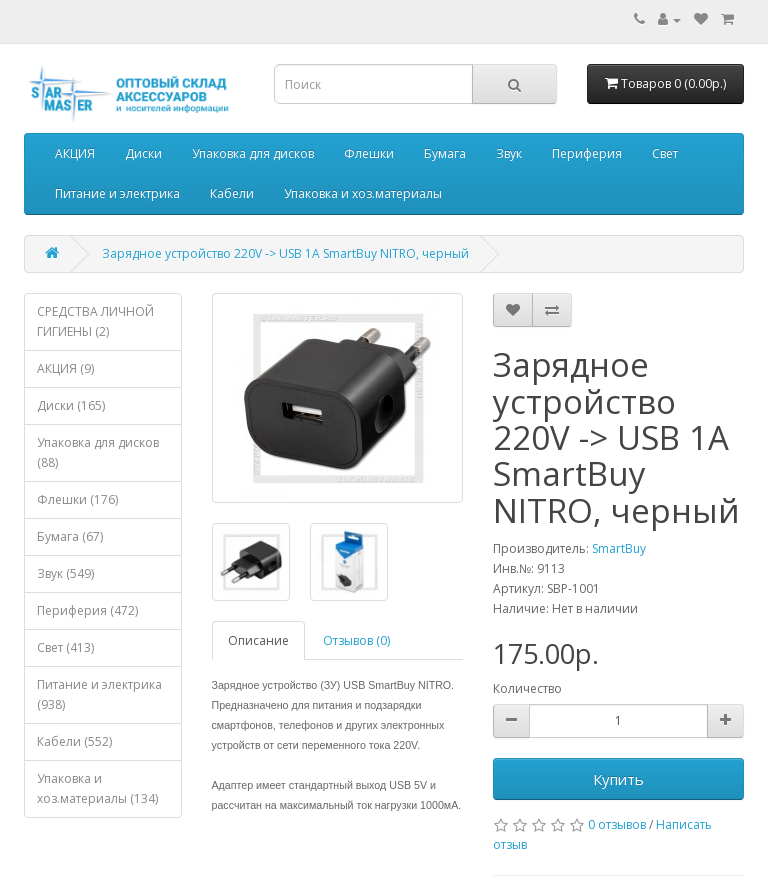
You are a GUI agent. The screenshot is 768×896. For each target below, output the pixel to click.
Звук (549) (65, 573)
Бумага (445, 153)
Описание (258, 640)
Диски (143, 153)
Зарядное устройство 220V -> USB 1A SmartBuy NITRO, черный (285, 253)
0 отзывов (617, 824)
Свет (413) (65, 647)
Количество (527, 688)
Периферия (587, 153)
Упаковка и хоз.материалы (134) (97, 788)
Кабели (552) (74, 741)
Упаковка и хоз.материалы (363, 193)
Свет (665, 153)
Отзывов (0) (356, 640)
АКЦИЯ (75, 153)
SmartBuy (619, 548)
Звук (509, 153)
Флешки (369, 153)
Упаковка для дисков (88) (98, 452)
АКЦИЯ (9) (65, 368)
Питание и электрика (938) (99, 694)
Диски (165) (71, 405)
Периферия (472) (87, 610)
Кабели (232, 193)
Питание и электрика (117, 193)
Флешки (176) (77, 499)
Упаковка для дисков (253, 153)
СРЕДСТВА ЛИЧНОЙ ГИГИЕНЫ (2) (95, 321)
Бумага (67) (70, 536)
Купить (618, 779)
